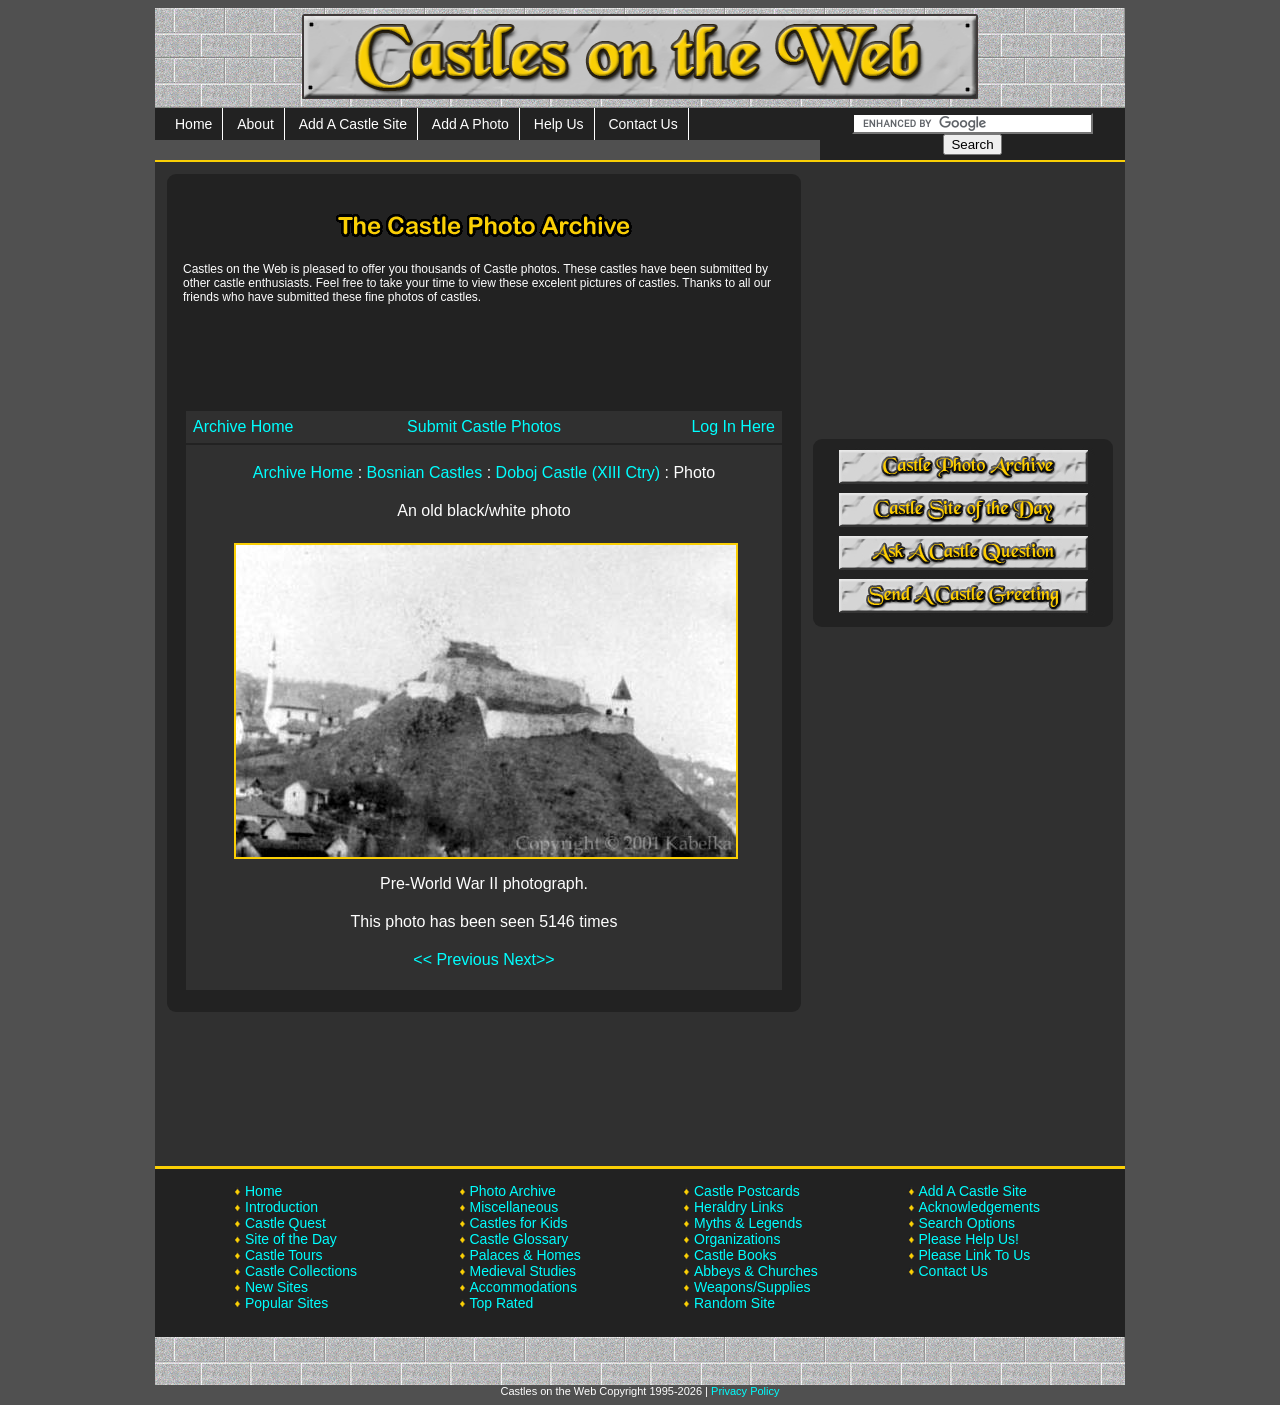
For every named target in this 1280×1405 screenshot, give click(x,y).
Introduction (281, 1207)
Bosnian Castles (425, 472)
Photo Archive (513, 1191)
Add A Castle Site (353, 124)
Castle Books (735, 1255)
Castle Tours (284, 1255)
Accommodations (523, 1287)
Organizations (737, 1239)
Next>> (529, 959)
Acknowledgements (979, 1207)
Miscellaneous (514, 1207)
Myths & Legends (748, 1223)
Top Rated (502, 1303)
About (255, 124)
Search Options (967, 1223)
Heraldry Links (738, 1207)
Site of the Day (291, 1239)
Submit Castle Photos (484, 426)
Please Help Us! (969, 1239)
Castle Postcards (747, 1191)
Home (193, 124)
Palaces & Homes (525, 1255)
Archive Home (243, 426)
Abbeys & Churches (756, 1271)
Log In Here (733, 426)
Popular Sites (286, 1303)
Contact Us (642, 124)
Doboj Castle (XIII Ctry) (578, 472)
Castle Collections (301, 1271)
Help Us (559, 124)
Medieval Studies (523, 1271)
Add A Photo (470, 124)
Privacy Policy (745, 1391)
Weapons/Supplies (752, 1287)
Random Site (734, 1303)
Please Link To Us (975, 1255)
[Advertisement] (484, 356)
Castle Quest (285, 1223)
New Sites (276, 1287)
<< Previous (455, 959)
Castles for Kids (519, 1223)
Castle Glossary (519, 1239)
